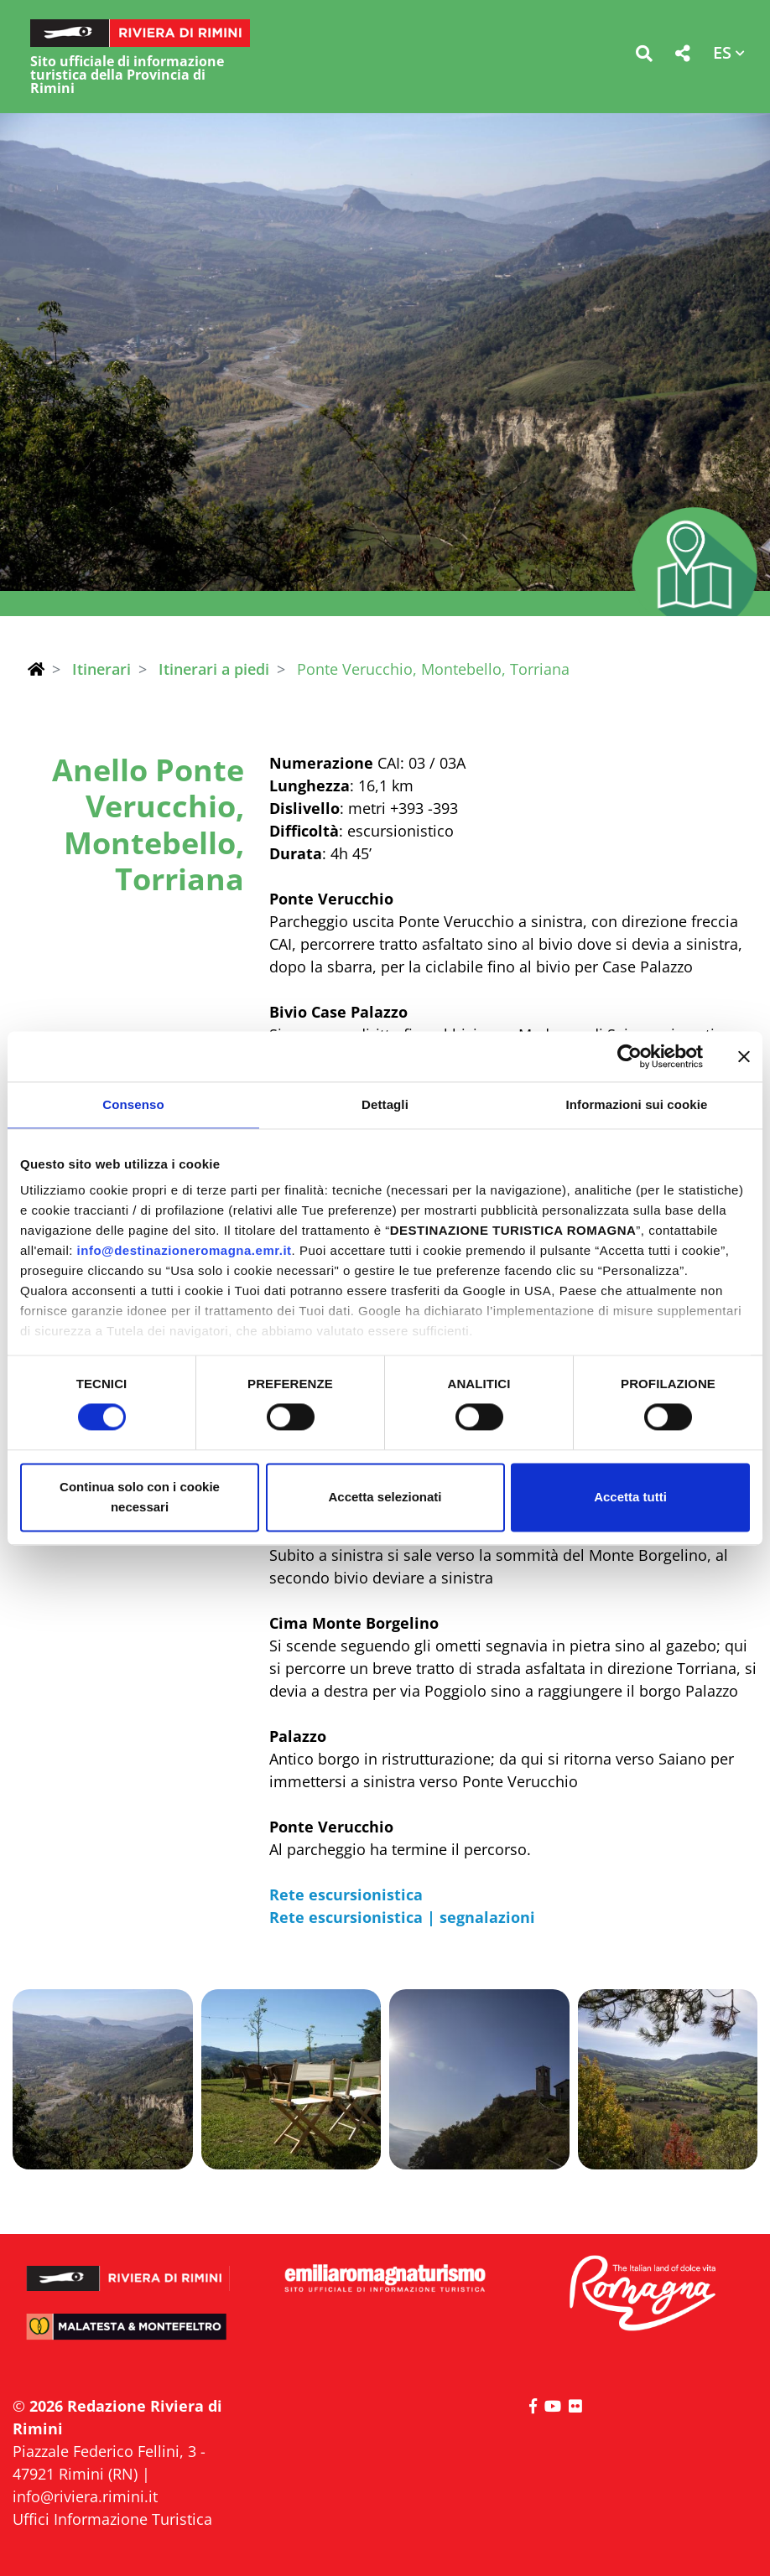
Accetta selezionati (384, 1497)
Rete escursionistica (348, 1894)
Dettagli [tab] (385, 1104)
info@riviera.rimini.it (85, 2496)
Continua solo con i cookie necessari (140, 1497)
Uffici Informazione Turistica (112, 2519)
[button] (644, 56)
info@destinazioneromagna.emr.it (184, 1250)
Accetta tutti (630, 1497)
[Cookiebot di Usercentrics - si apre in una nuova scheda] (629, 1056)
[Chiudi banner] (744, 1056)
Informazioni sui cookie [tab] (637, 1104)
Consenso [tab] (133, 1104)
